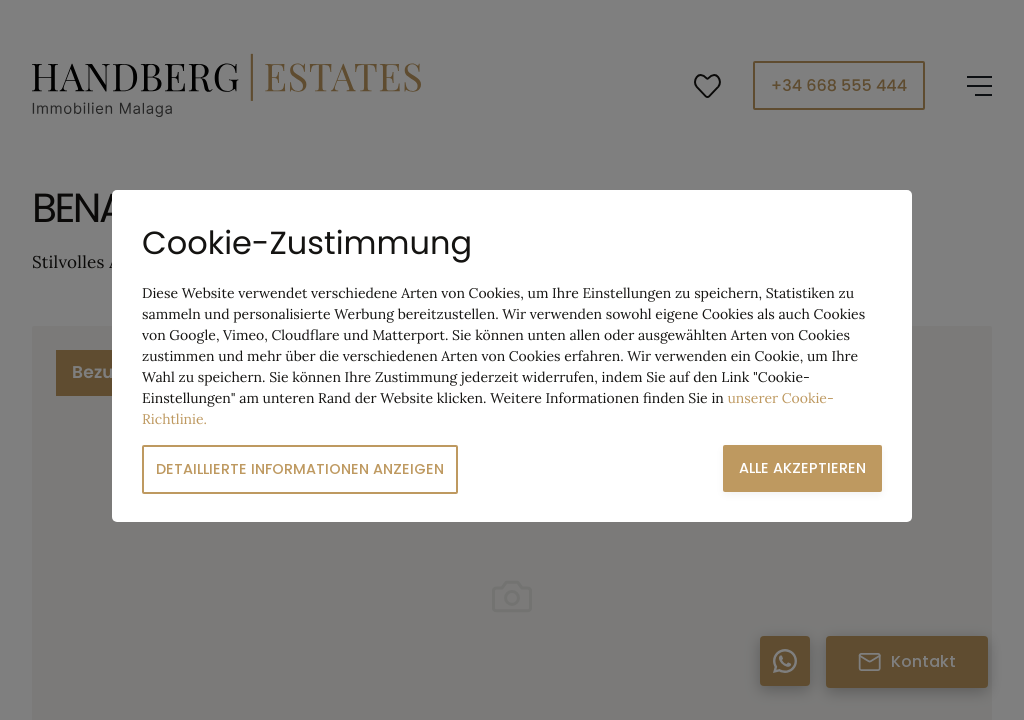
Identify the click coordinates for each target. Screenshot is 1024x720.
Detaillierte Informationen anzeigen (300, 469)
